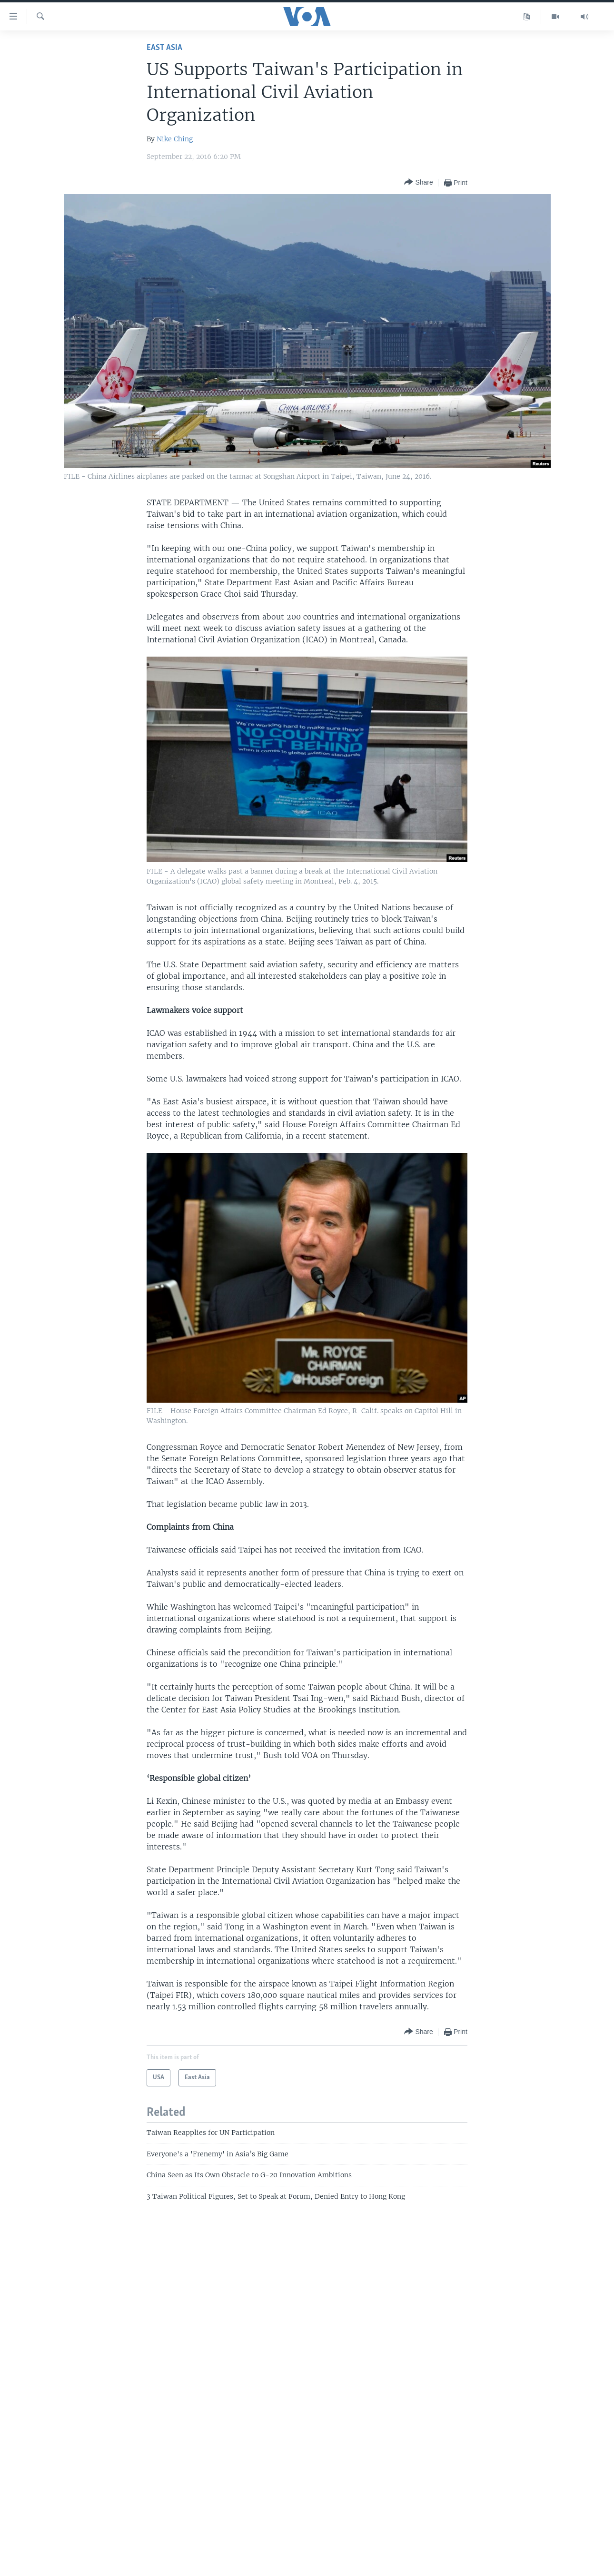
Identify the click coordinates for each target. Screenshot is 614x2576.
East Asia (164, 48)
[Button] (418, 182)
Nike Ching (175, 139)
